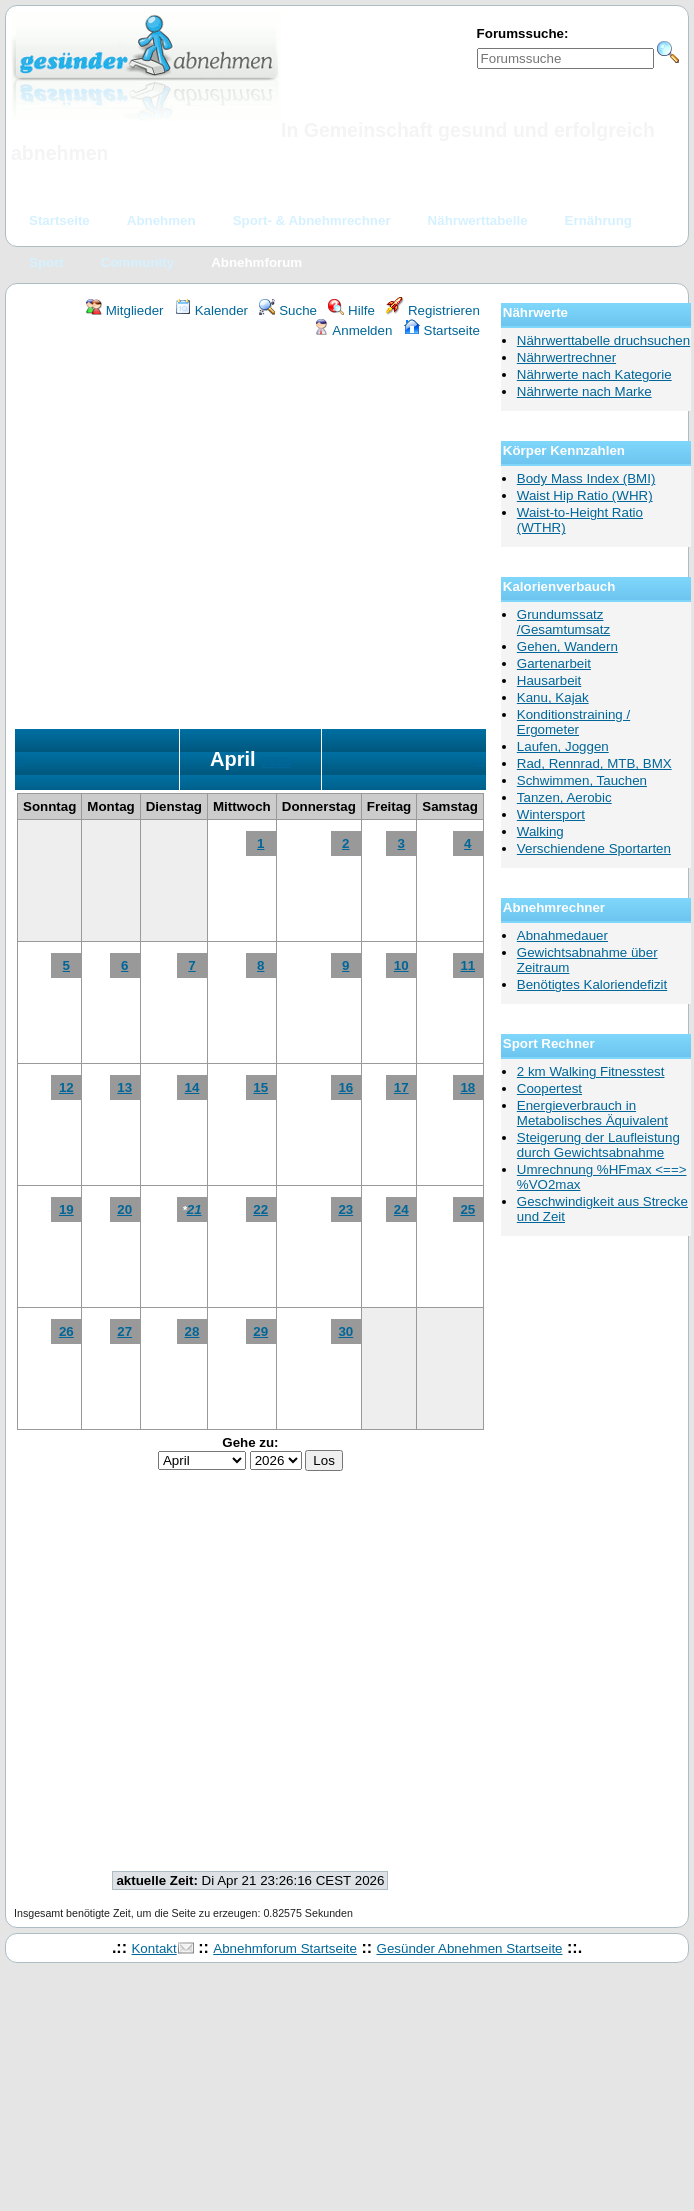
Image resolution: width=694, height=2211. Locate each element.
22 (260, 1209)
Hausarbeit (549, 680)
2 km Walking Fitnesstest (591, 1071)
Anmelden (352, 330)
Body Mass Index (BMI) (586, 478)
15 (260, 1087)
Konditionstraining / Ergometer (573, 722)
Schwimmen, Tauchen (582, 780)
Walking (540, 831)
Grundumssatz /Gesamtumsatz (563, 622)
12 (66, 1087)
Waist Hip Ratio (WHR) (585, 495)
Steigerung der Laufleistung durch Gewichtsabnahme (598, 1145)
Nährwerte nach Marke (584, 391)
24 (401, 1209)
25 (467, 1209)
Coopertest (549, 1088)
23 (345, 1209)
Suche (288, 310)
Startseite (442, 330)
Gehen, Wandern (567, 646)
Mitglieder (124, 310)
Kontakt (153, 1948)
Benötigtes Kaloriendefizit (592, 984)
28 (192, 1331)
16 (345, 1087)
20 (124, 1209)
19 (66, 1209)
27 (124, 1331)
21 (194, 1209)
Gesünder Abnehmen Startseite (470, 1948)
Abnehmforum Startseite (285, 1948)
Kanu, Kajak (553, 697)
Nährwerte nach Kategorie (594, 374)
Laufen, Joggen (563, 746)
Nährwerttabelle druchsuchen (603, 340)
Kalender (211, 310)
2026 (276, 761)
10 (401, 965)
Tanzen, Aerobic (564, 797)
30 (345, 1331)
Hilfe (351, 310)
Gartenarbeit (554, 663)
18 (467, 1087)
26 (66, 1331)
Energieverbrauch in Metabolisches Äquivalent (592, 1113)
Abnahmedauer (562, 935)
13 (124, 1087)
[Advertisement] (187, 536)
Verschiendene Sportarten (594, 848)
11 (467, 965)
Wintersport (551, 814)
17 (401, 1087)
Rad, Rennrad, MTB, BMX (594, 763)
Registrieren (433, 310)
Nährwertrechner (566, 357)
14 (192, 1087)
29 (260, 1331)
